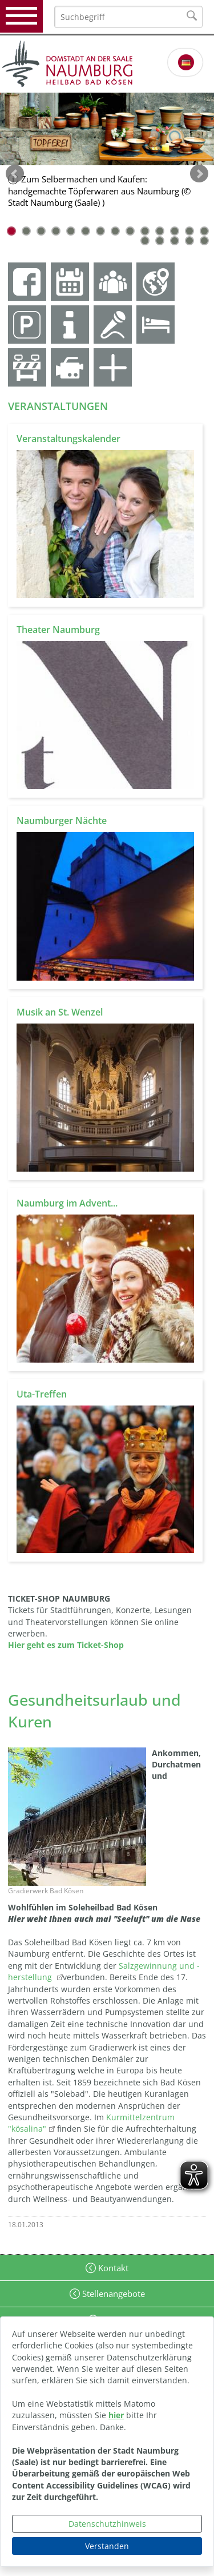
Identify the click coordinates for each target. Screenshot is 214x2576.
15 (145, 240)
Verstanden (107, 2546)
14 (204, 231)
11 (159, 231)
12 (174, 231)
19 (204, 240)
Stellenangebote (112, 2293)
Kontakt (112, 2268)
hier (116, 2415)
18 (189, 240)
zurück (15, 174)
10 (145, 231)
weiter (199, 174)
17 (174, 240)
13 (189, 231)
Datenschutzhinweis (107, 2523)
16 (159, 240)
